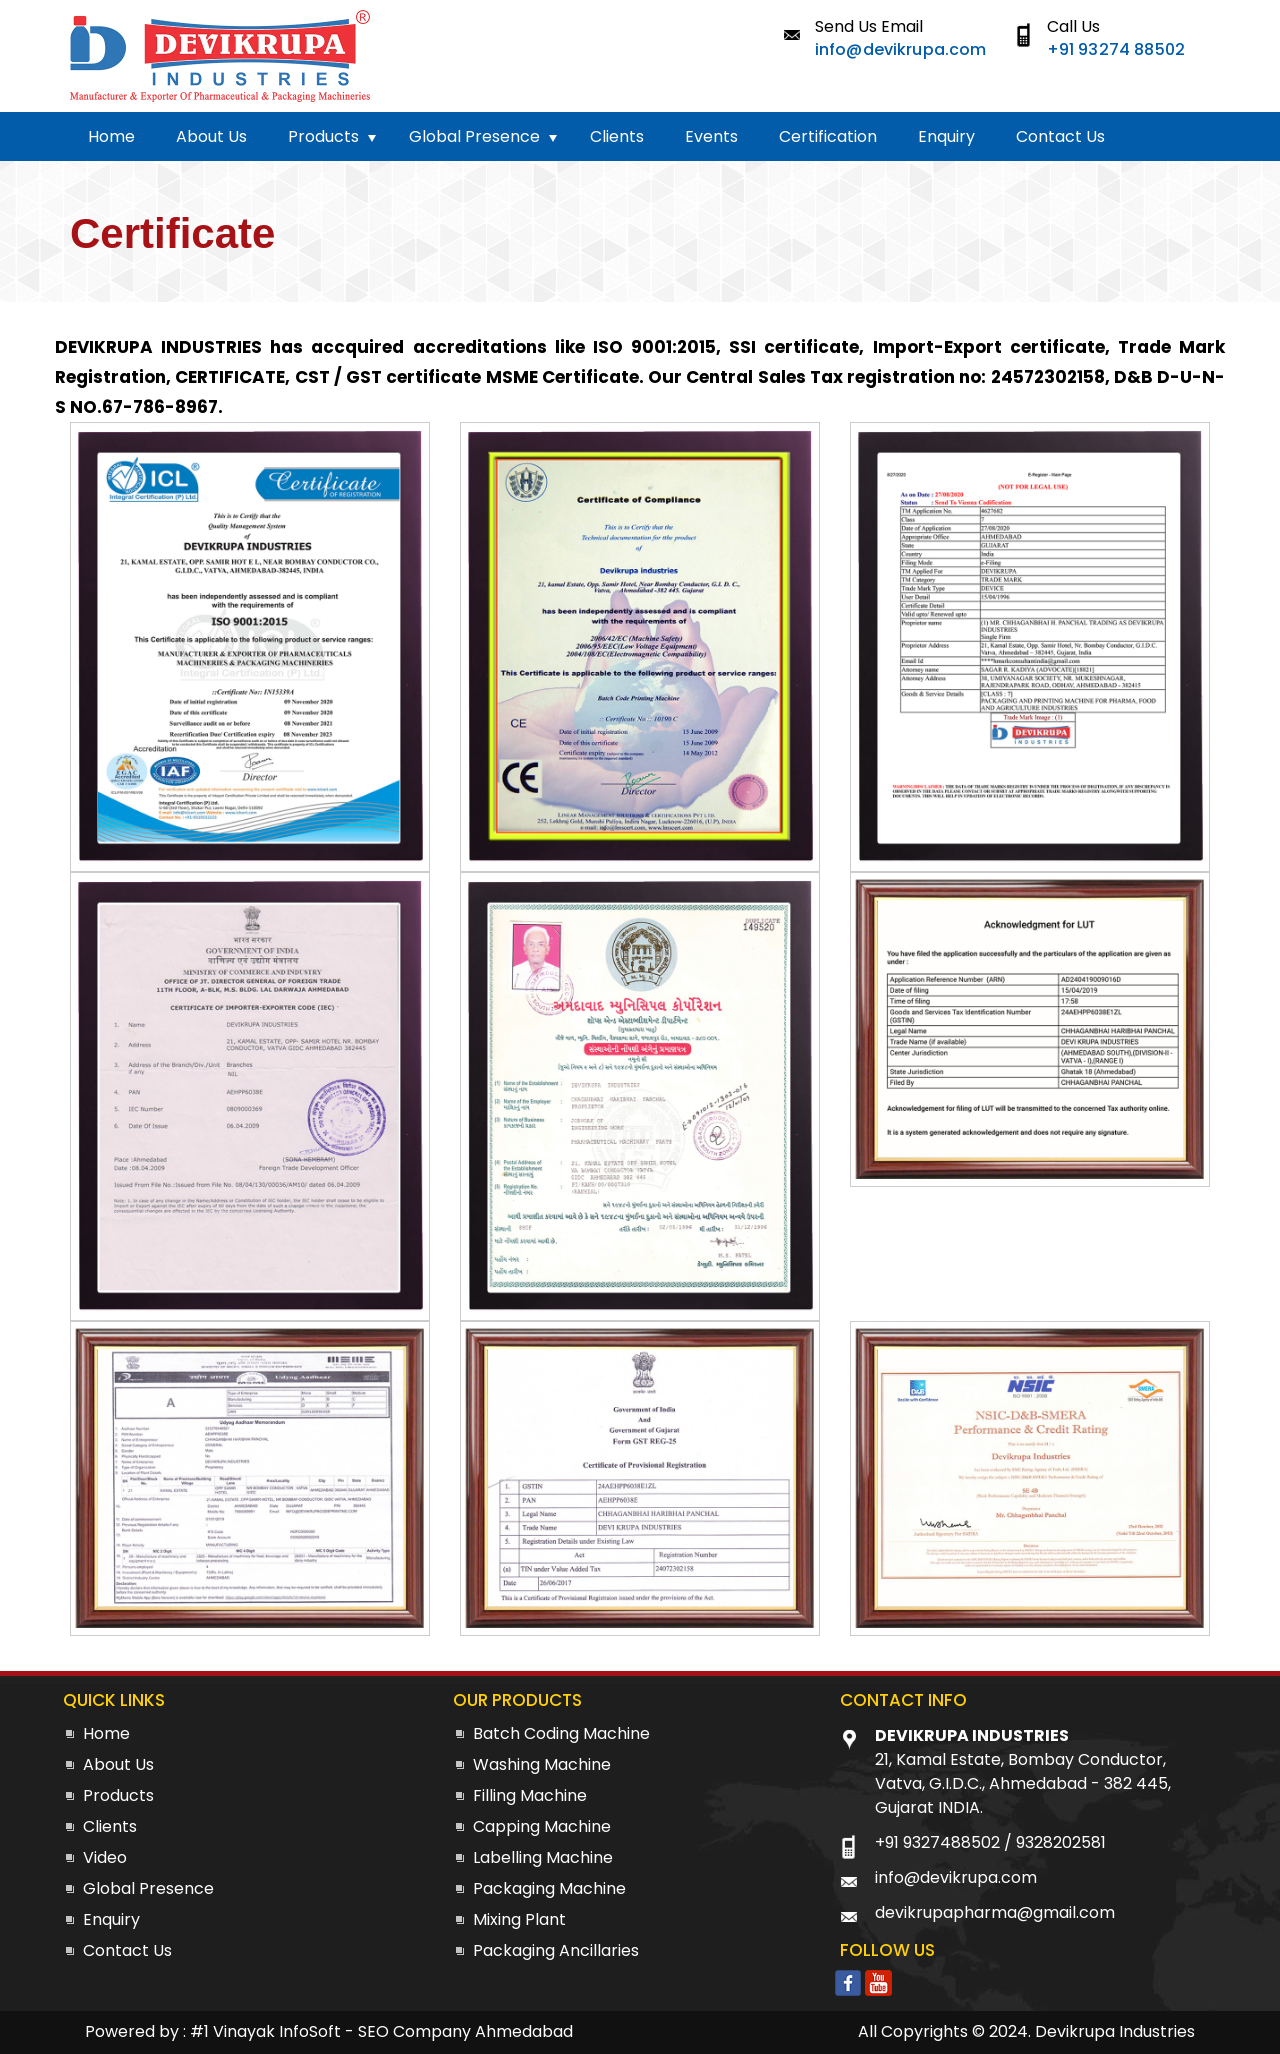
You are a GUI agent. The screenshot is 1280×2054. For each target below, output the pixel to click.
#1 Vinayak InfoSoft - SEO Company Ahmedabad (381, 2031)
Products (323, 136)
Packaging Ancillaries (556, 1950)
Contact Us (1060, 136)
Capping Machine (542, 1826)
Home (111, 136)
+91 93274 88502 (1116, 49)
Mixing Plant (519, 1919)
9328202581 (1061, 1842)
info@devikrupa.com (901, 49)
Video (105, 1857)
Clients (617, 136)
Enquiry (946, 136)
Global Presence (474, 136)
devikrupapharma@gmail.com (995, 1912)
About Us (211, 136)
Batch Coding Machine (561, 1733)
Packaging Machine (549, 1888)
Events (711, 136)
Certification (828, 136)
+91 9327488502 (937, 1842)
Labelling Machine (543, 1857)
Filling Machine (530, 1795)
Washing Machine (542, 1764)
